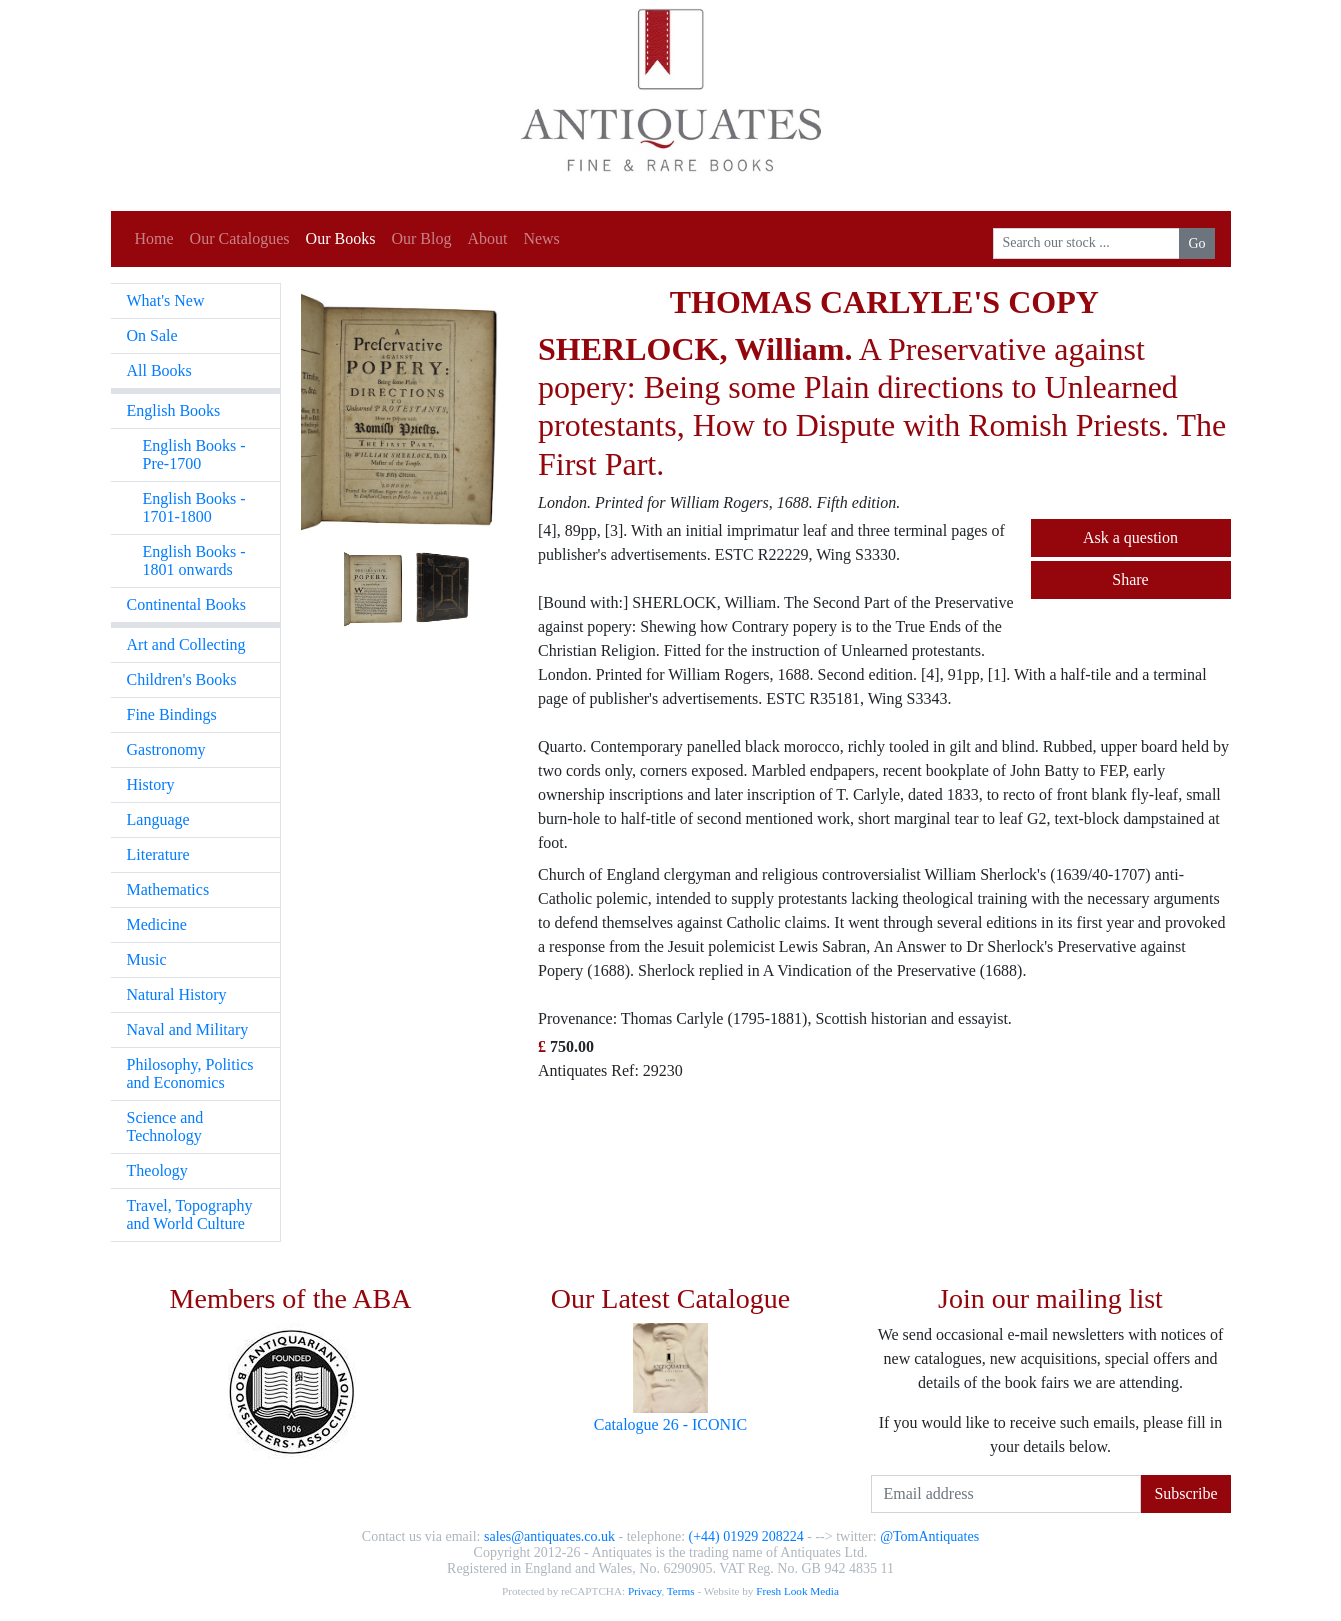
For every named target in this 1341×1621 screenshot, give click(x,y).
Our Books (341, 238)
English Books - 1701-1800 (194, 507)
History (151, 784)
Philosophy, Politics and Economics (190, 1073)
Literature (158, 854)
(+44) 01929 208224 (746, 1536)
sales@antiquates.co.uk (549, 1536)
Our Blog (421, 238)
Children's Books (182, 679)
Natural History (177, 994)
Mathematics (168, 889)
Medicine (157, 924)
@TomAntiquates (929, 1536)
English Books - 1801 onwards (194, 560)
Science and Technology (165, 1126)
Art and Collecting (186, 644)
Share (1130, 579)
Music (147, 959)
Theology (157, 1170)
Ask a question (1130, 537)
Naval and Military (188, 1029)
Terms (681, 1591)
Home (154, 238)
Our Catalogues (240, 238)
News (541, 238)
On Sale (152, 335)
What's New (166, 300)
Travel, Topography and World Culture (190, 1214)
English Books (174, 410)
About (487, 238)
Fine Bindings (172, 714)
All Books (159, 370)
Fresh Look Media (797, 1591)
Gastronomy (166, 749)
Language (158, 819)
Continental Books (187, 604)
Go (1196, 243)
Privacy (644, 1591)
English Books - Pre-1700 (194, 454)
